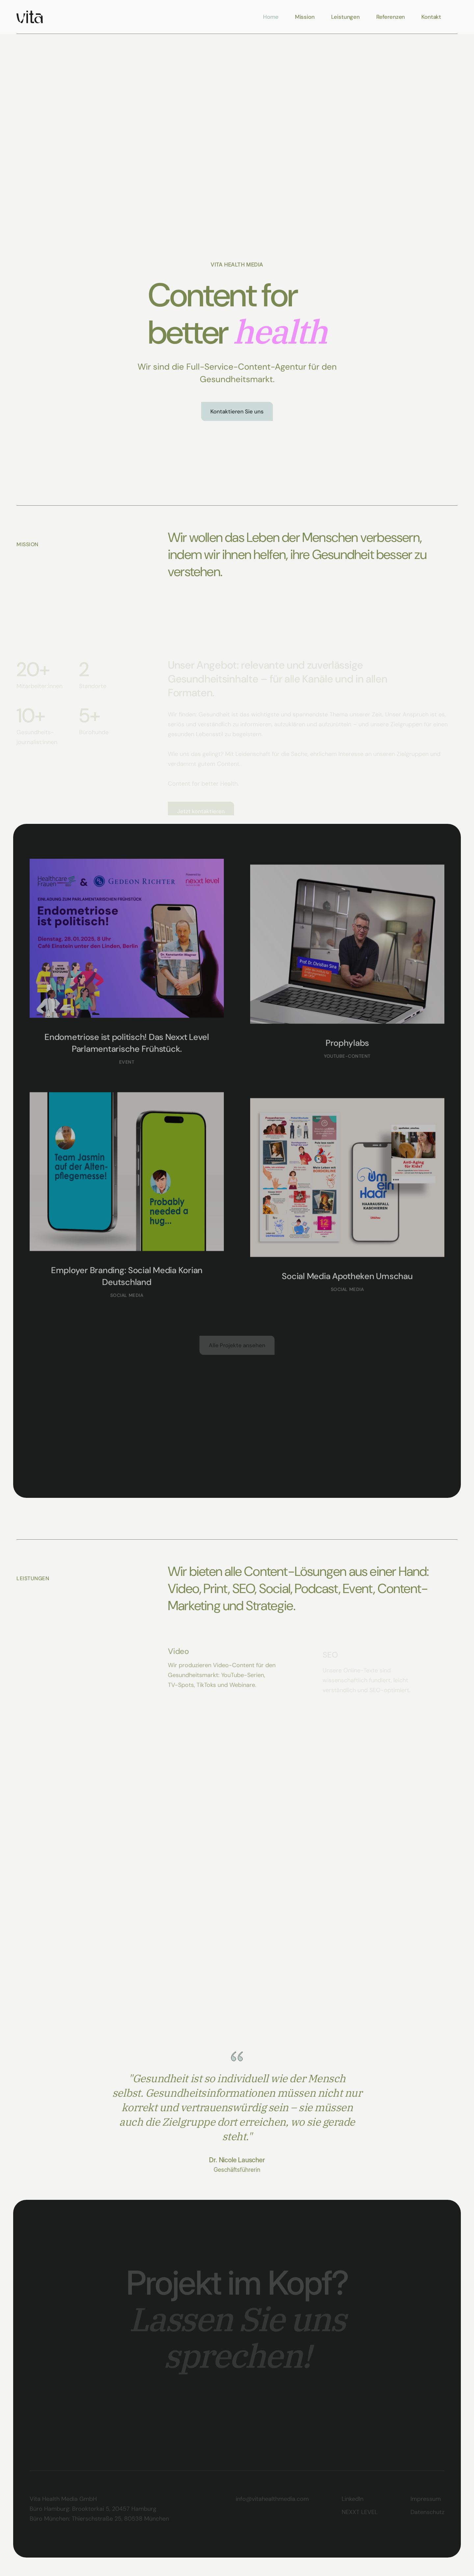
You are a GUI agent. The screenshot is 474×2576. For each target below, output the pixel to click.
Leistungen (345, 16)
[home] (29, 16)
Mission (305, 16)
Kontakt (431, 16)
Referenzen (390, 16)
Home (270, 16)
